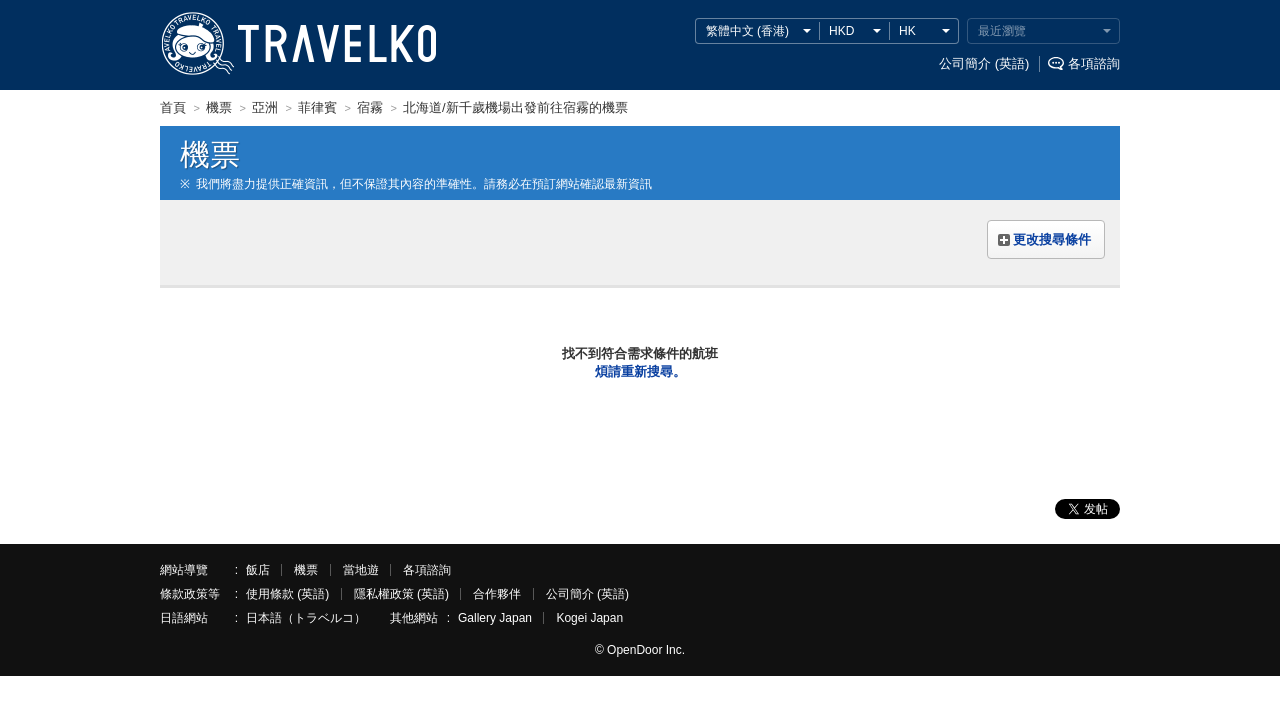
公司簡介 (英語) (984, 63)
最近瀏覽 (1002, 31)
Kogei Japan (589, 618)
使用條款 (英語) (287, 594)
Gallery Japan (495, 618)
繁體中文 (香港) (747, 31)
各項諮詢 (1094, 63)
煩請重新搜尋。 (640, 371)
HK (907, 31)
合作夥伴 (497, 594)
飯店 (258, 570)
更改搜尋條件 (1052, 239)
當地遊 (361, 570)
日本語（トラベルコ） (306, 618)
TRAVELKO (197, 44)
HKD (841, 31)
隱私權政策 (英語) (401, 594)
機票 (306, 570)
